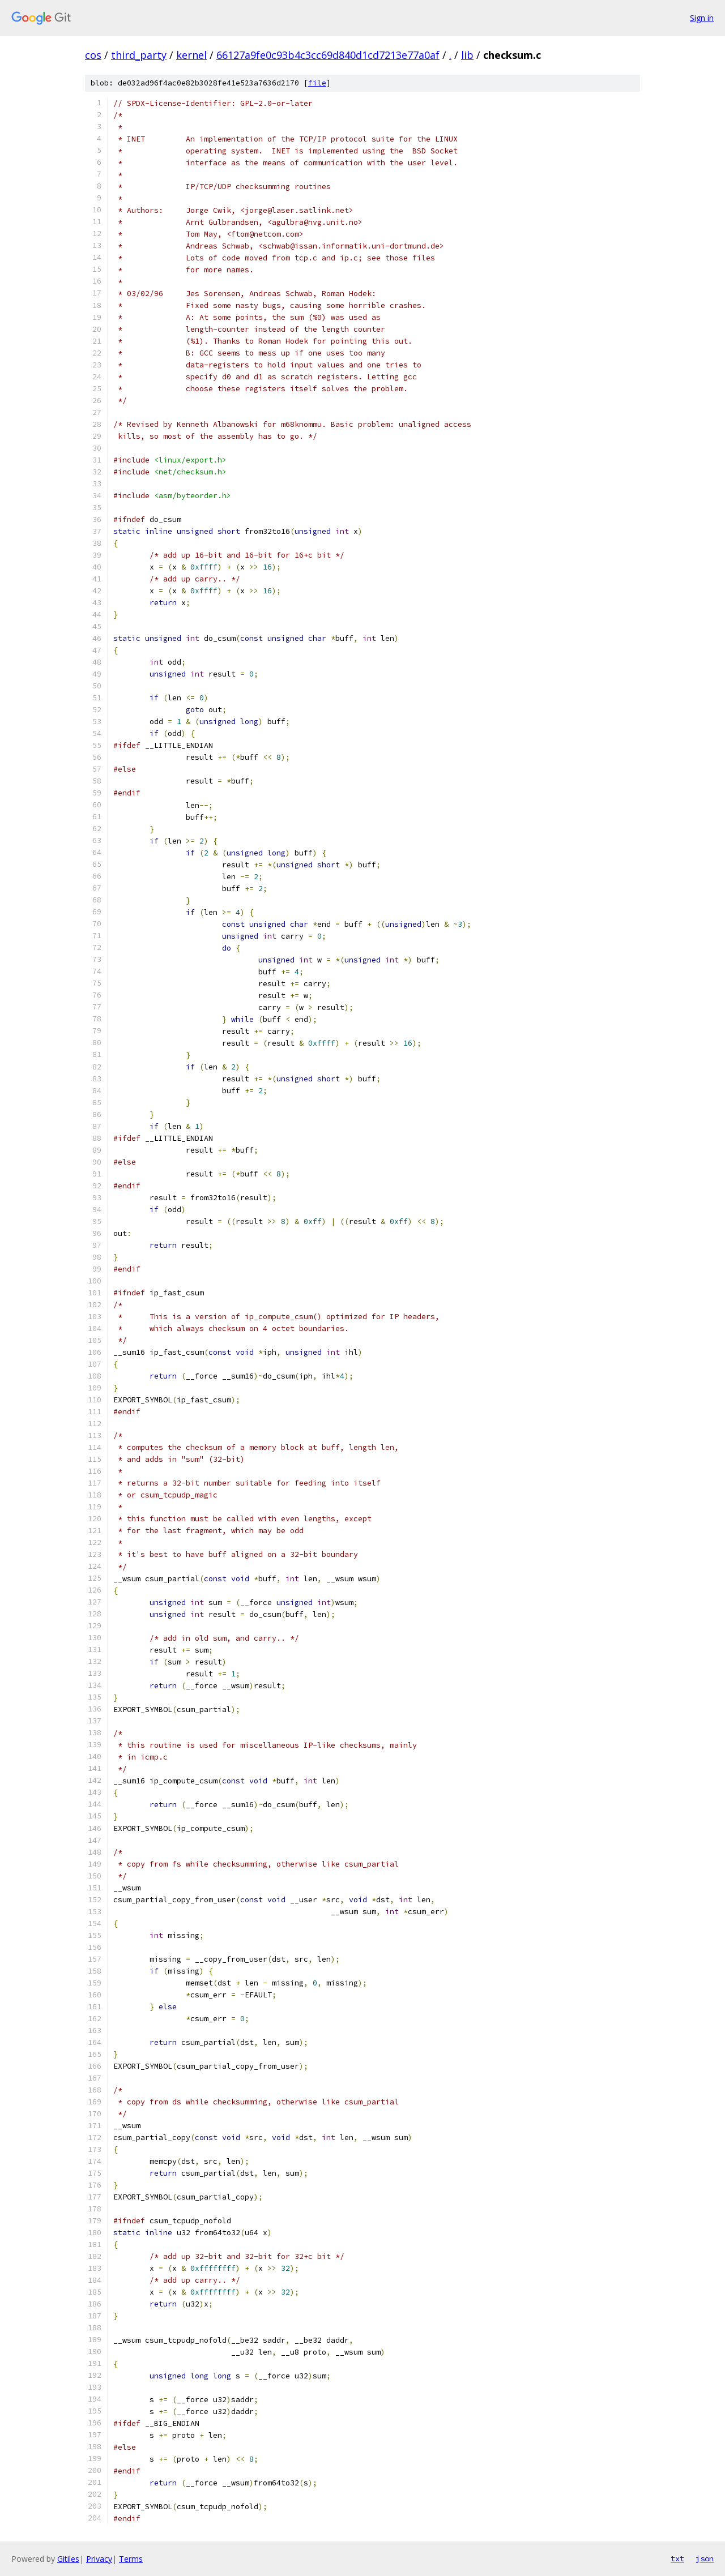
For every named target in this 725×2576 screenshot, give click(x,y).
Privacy (99, 2558)
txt (677, 2558)
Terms (131, 2558)
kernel (191, 55)
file (317, 83)
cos (93, 55)
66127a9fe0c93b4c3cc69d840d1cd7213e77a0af (328, 55)
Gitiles (68, 2558)
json (705, 2558)
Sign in (702, 17)
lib (467, 55)
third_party (139, 55)
